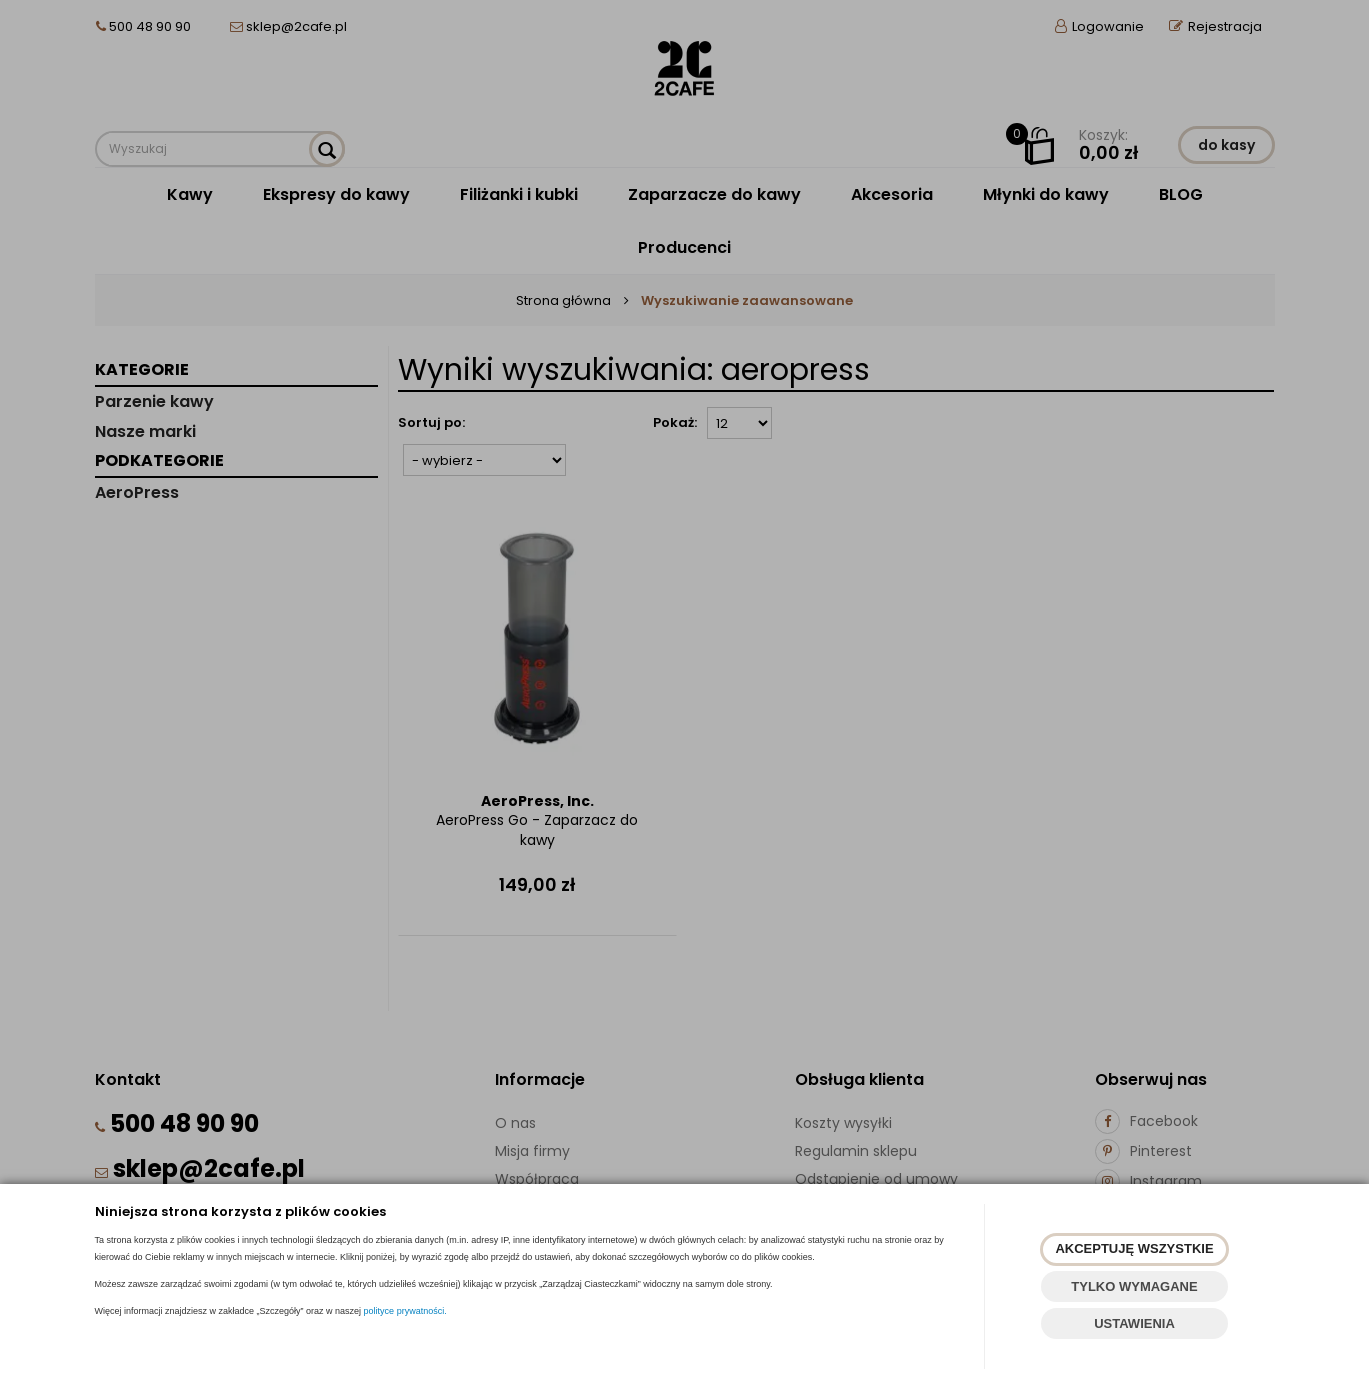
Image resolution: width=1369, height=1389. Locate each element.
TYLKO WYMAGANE (1134, 1286)
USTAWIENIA (1134, 1323)
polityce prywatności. (405, 1311)
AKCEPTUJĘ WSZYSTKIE (1134, 1248)
